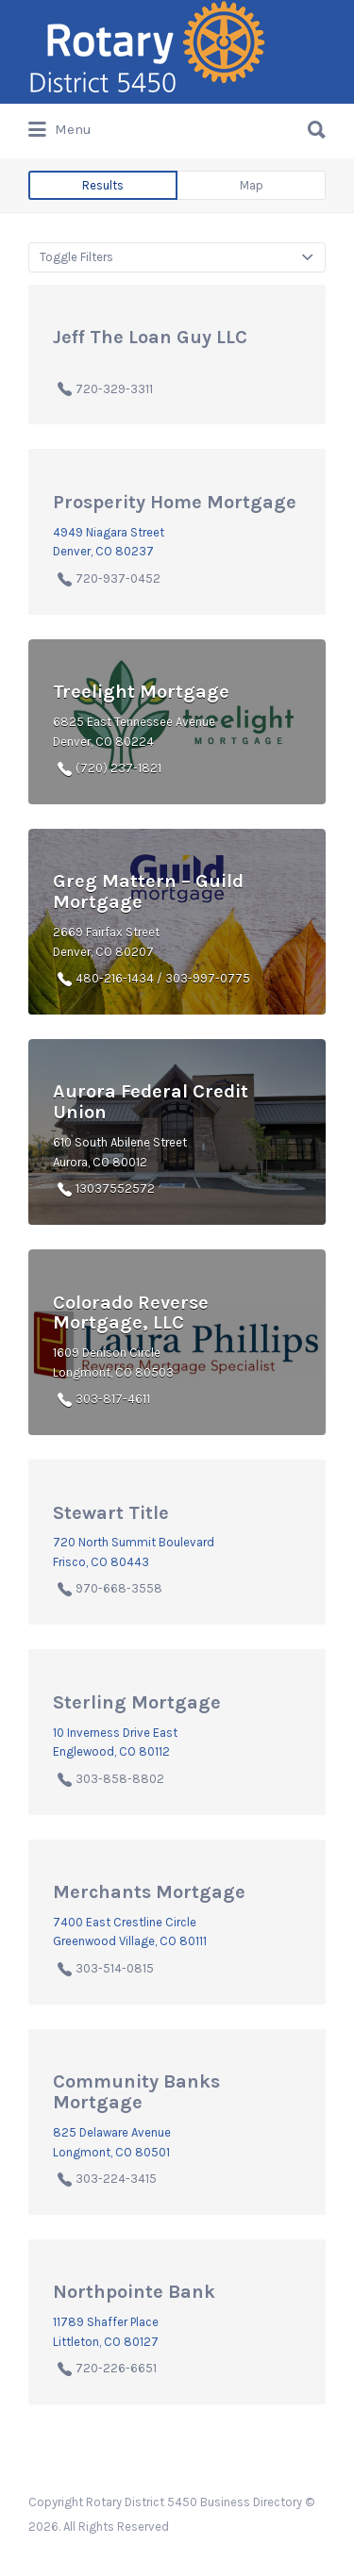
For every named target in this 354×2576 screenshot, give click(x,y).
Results (103, 185)
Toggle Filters (76, 257)
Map (251, 185)
